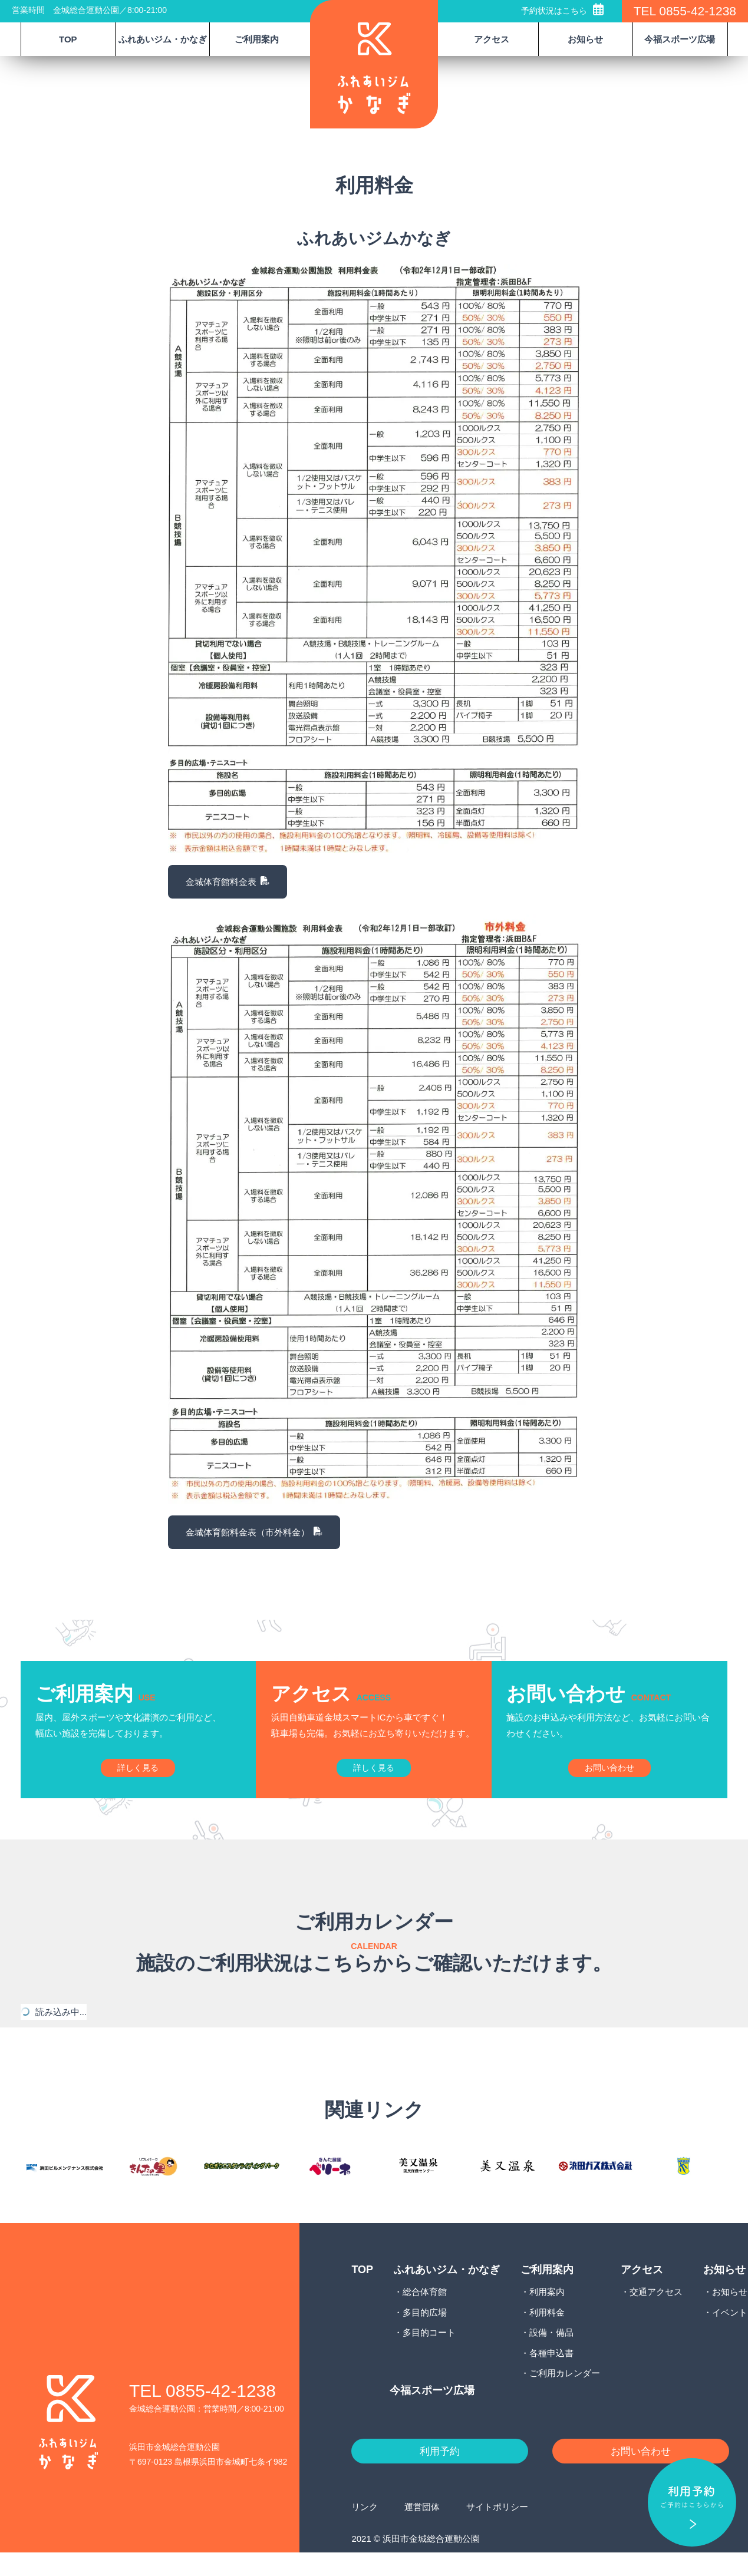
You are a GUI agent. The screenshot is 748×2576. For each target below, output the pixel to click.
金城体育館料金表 (228, 882)
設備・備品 (551, 2354)
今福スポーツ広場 (679, 39)
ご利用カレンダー (564, 2394)
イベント (729, 2333)
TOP (68, 39)
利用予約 (440, 2473)
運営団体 (422, 2530)
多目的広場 (425, 2333)
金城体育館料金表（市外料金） (254, 1532)
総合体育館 (425, 2313)
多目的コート (429, 2354)
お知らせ (729, 2313)
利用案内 (547, 2313)
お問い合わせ (641, 2473)
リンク (364, 2530)
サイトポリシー (497, 2530)
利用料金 (547, 2333)
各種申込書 (551, 2374)
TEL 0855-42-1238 (685, 11)
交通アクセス (656, 2313)
